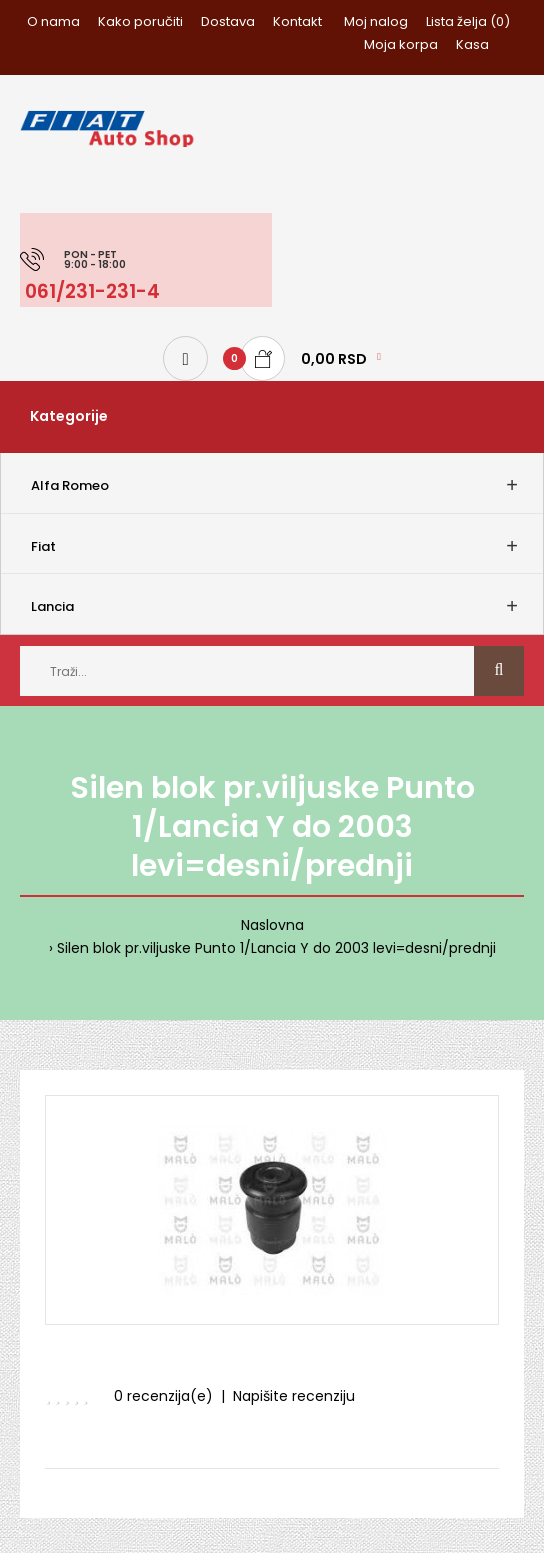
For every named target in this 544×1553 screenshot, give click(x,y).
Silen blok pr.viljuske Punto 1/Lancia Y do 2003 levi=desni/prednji (276, 948)
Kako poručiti (140, 21)
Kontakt (297, 21)
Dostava (228, 21)
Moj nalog (376, 21)
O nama (53, 21)
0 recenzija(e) (163, 1396)
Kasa (472, 44)
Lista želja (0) (468, 21)
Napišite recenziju (294, 1396)
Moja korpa (401, 44)
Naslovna (272, 925)
